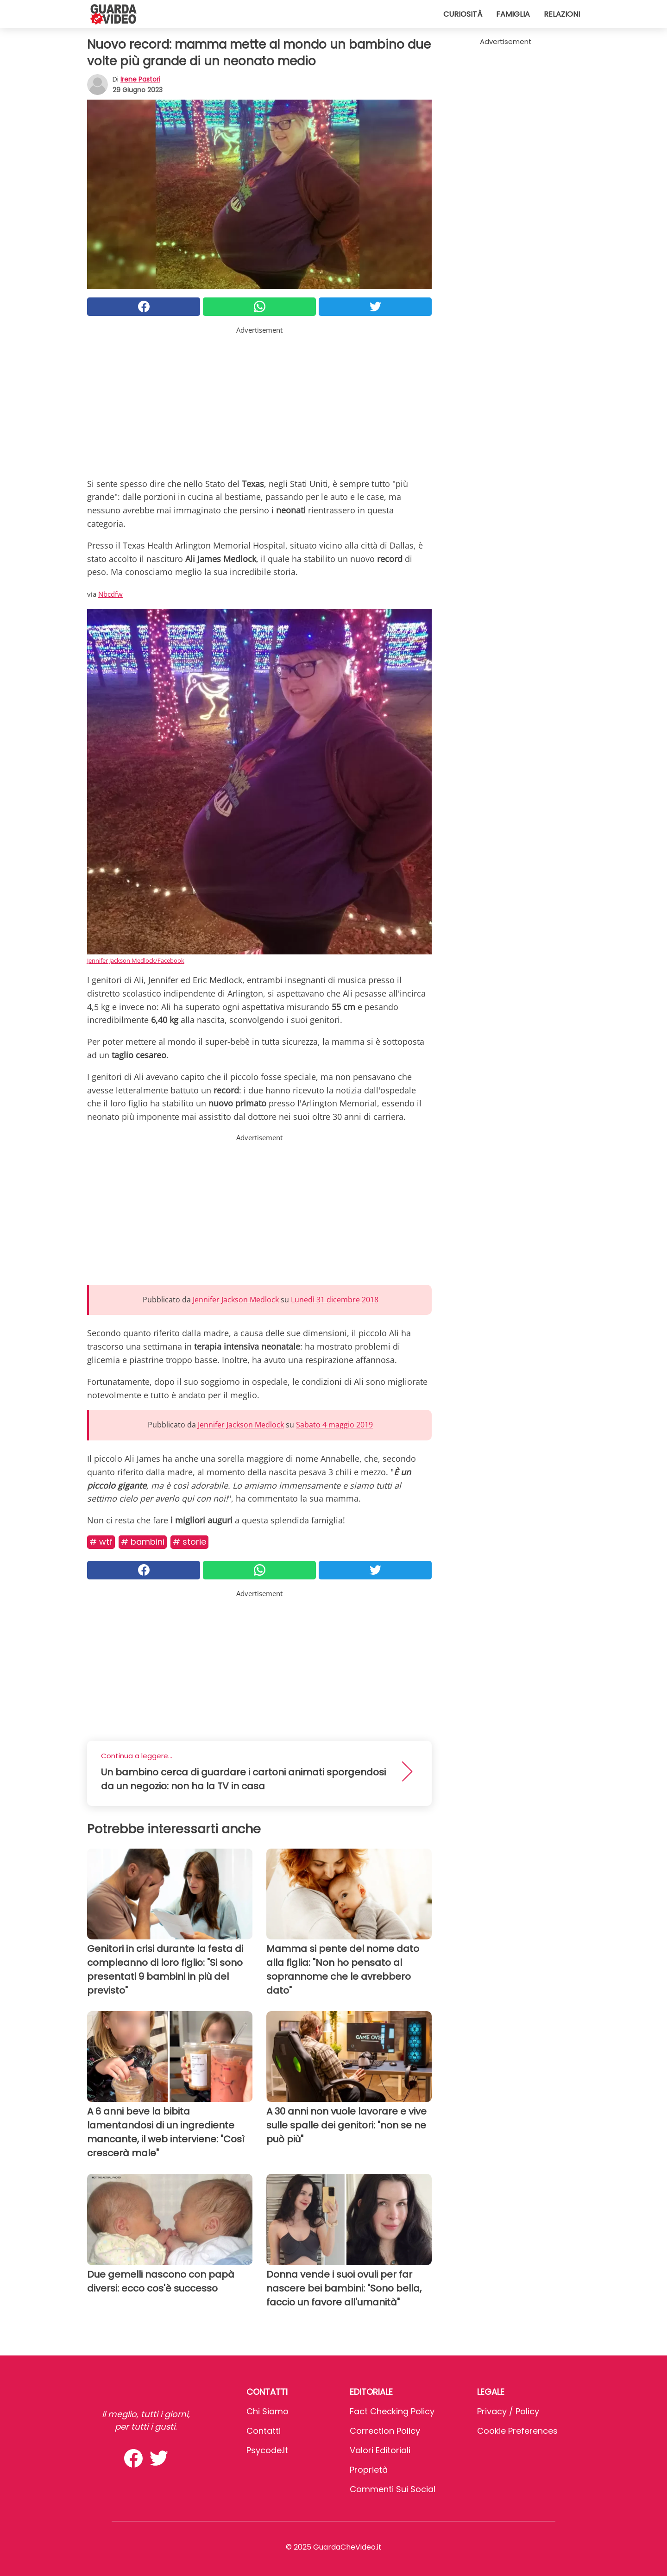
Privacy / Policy (508, 2411)
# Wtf (101, 1541)
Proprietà (369, 2469)
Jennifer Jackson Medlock (236, 1299)
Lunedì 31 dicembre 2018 (334, 1299)
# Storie (189, 1541)
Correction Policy (385, 2431)
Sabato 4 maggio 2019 (334, 1425)
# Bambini (142, 1541)
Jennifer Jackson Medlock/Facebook (135, 960)
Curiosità (462, 14)
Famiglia (513, 14)
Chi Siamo (267, 2411)
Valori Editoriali (380, 2450)
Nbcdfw (110, 594)
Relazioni (562, 14)
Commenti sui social (392, 2489)
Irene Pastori (140, 79)
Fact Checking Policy (392, 2411)
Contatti (263, 2431)
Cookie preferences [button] (517, 2431)
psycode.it (267, 2450)
